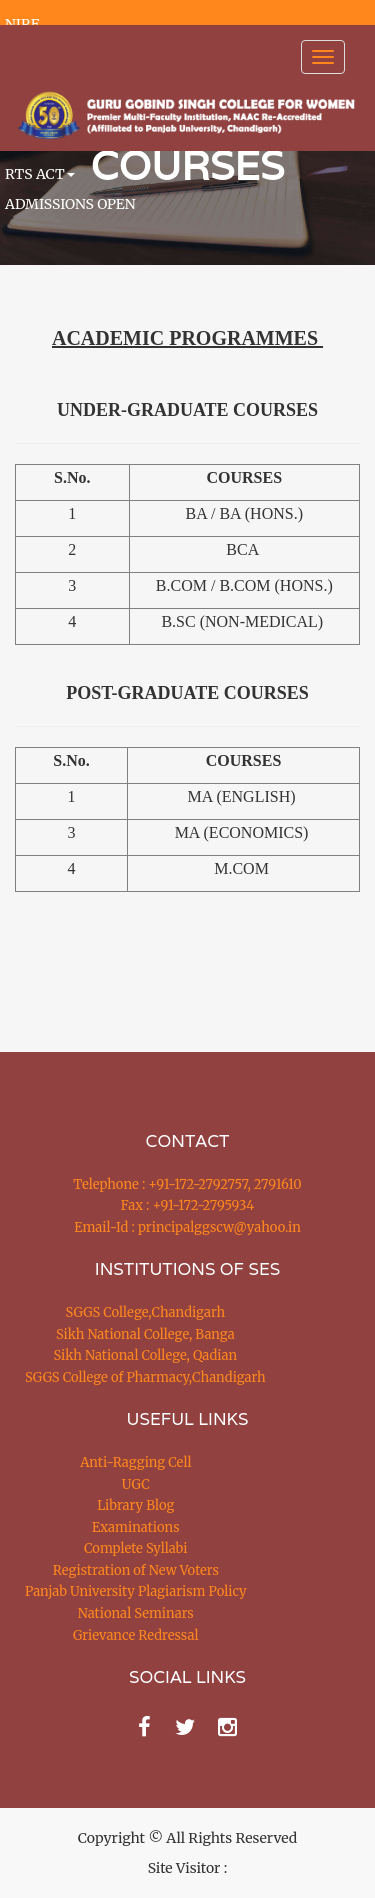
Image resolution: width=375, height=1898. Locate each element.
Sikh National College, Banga (145, 1334)
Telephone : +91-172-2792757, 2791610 (187, 1184)
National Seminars (136, 1613)
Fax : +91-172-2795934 (187, 1205)
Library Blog (135, 1505)
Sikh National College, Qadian (146, 1355)
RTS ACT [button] (40, 174)
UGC (136, 1484)
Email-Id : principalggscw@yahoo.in (187, 1227)
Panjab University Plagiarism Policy (136, 1591)
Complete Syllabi (136, 1548)
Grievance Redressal (136, 1635)
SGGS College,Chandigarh (145, 1312)
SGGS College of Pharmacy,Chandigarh (145, 1377)
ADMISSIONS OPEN (70, 204)
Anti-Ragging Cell (135, 1462)
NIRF (22, 24)
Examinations (136, 1527)
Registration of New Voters (136, 1570)
